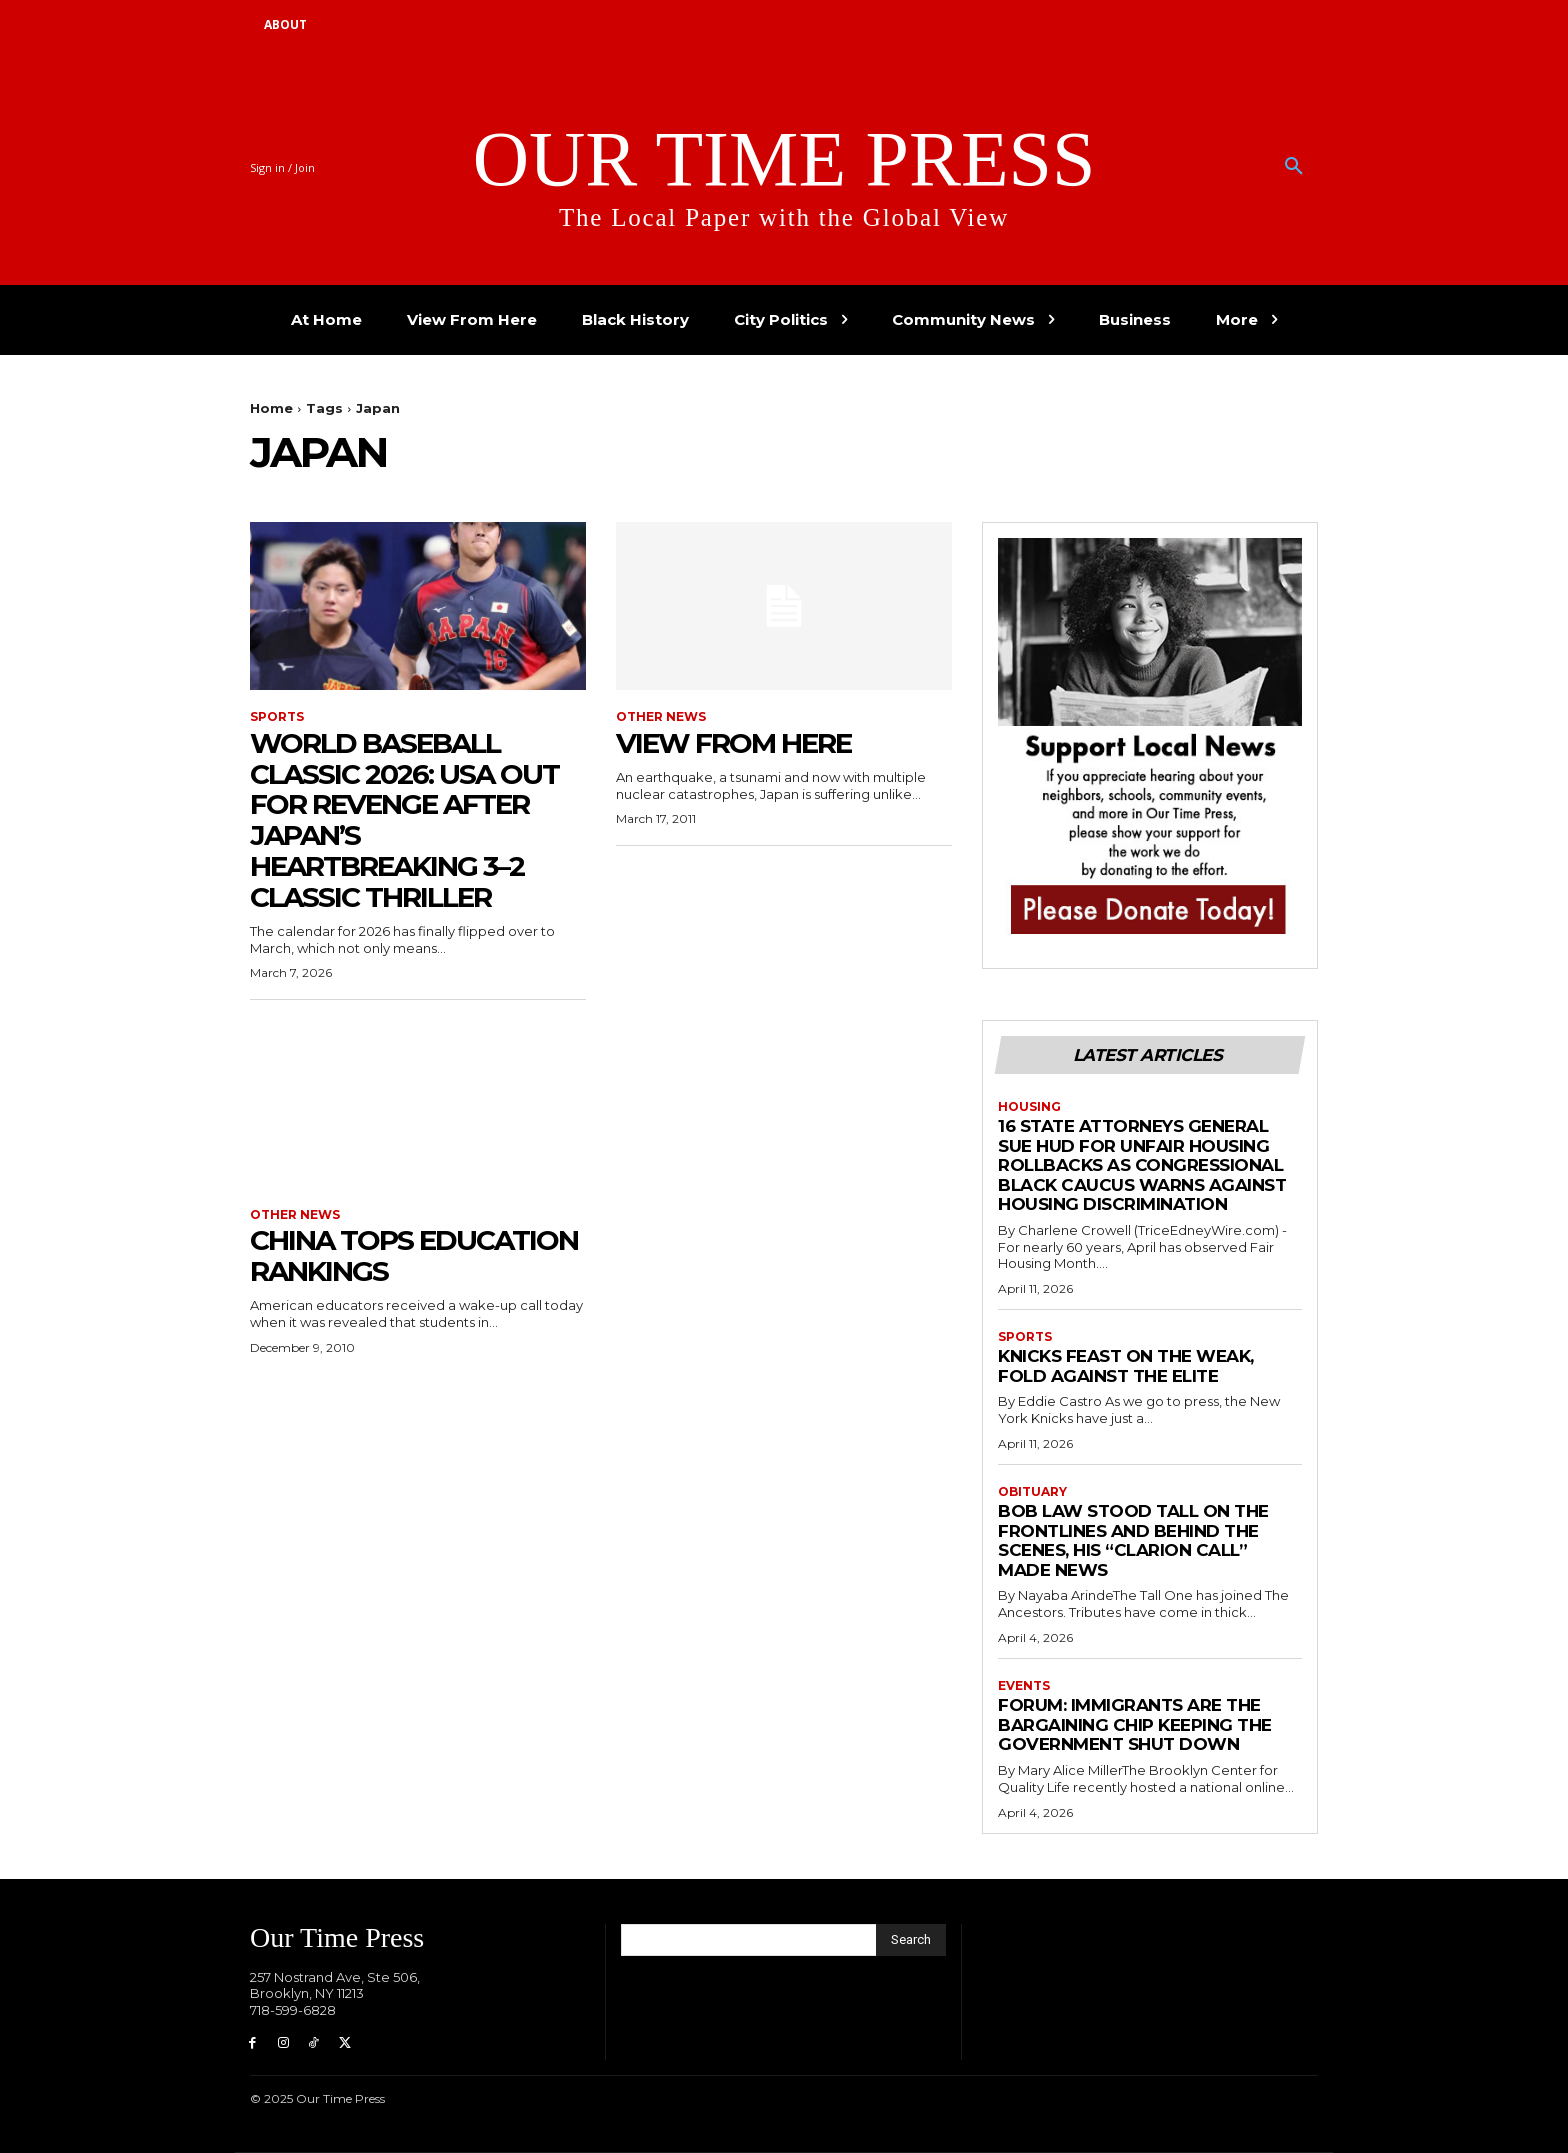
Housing (1029, 1107)
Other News (661, 717)
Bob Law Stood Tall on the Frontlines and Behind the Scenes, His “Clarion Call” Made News (1133, 1540)
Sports (277, 717)
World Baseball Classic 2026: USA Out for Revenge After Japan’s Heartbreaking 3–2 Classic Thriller (404, 820)
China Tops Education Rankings (414, 1255)
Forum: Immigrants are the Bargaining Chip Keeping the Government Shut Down (1135, 1724)
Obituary (1032, 1492)
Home (271, 408)
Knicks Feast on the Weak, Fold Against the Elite (1126, 1366)
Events (1024, 1686)
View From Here (733, 743)
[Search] (911, 1940)
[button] (1294, 167)
